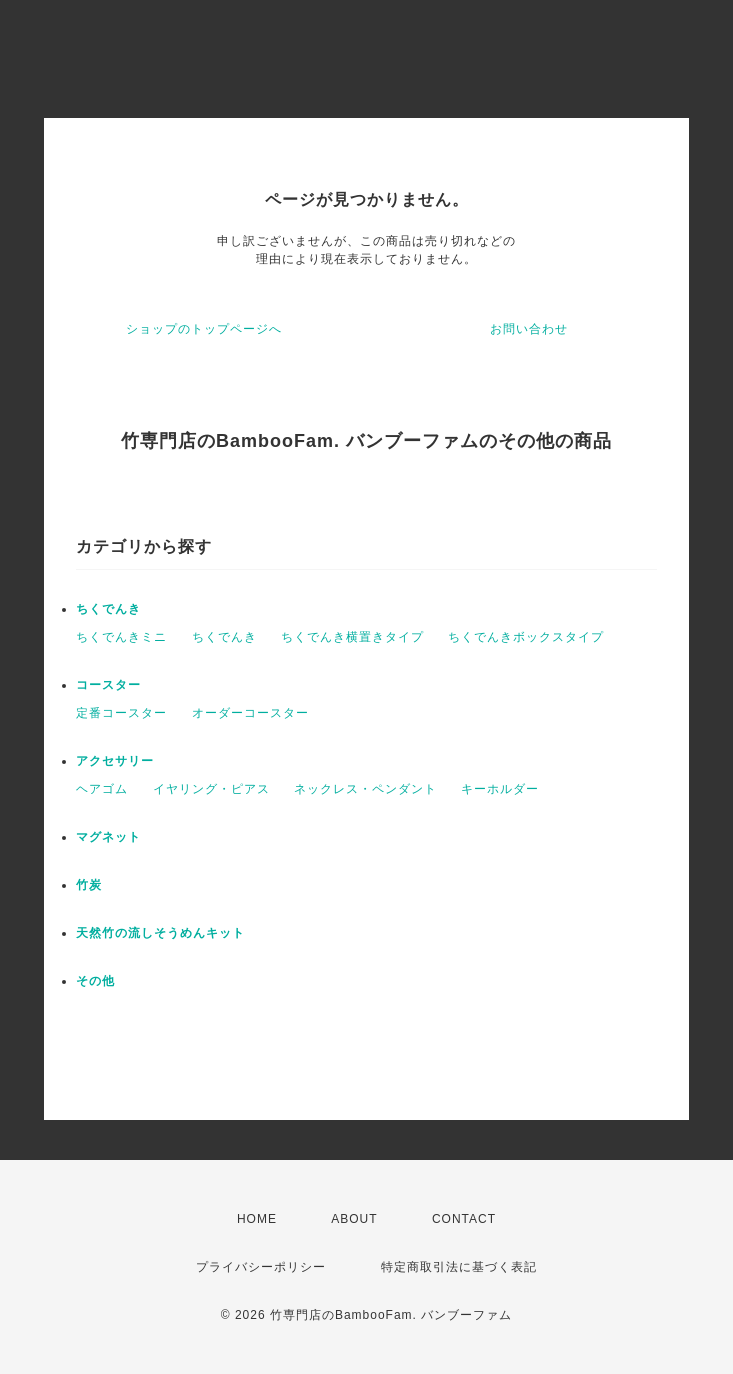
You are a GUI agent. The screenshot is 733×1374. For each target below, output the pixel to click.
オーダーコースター (250, 713)
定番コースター (121, 713)
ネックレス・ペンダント (365, 789)
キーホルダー (500, 789)
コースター (108, 685)
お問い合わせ (529, 329)
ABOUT (354, 1219)
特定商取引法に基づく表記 (459, 1267)
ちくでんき (108, 609)
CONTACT (464, 1219)
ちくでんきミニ (121, 637)
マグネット (108, 837)
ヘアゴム (102, 789)
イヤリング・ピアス (211, 789)
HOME (257, 1219)
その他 (95, 981)
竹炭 (89, 885)
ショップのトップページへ (204, 329)
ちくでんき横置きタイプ (352, 637)
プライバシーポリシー (261, 1267)
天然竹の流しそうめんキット (160, 933)
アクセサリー (115, 761)
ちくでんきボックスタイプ (526, 637)
